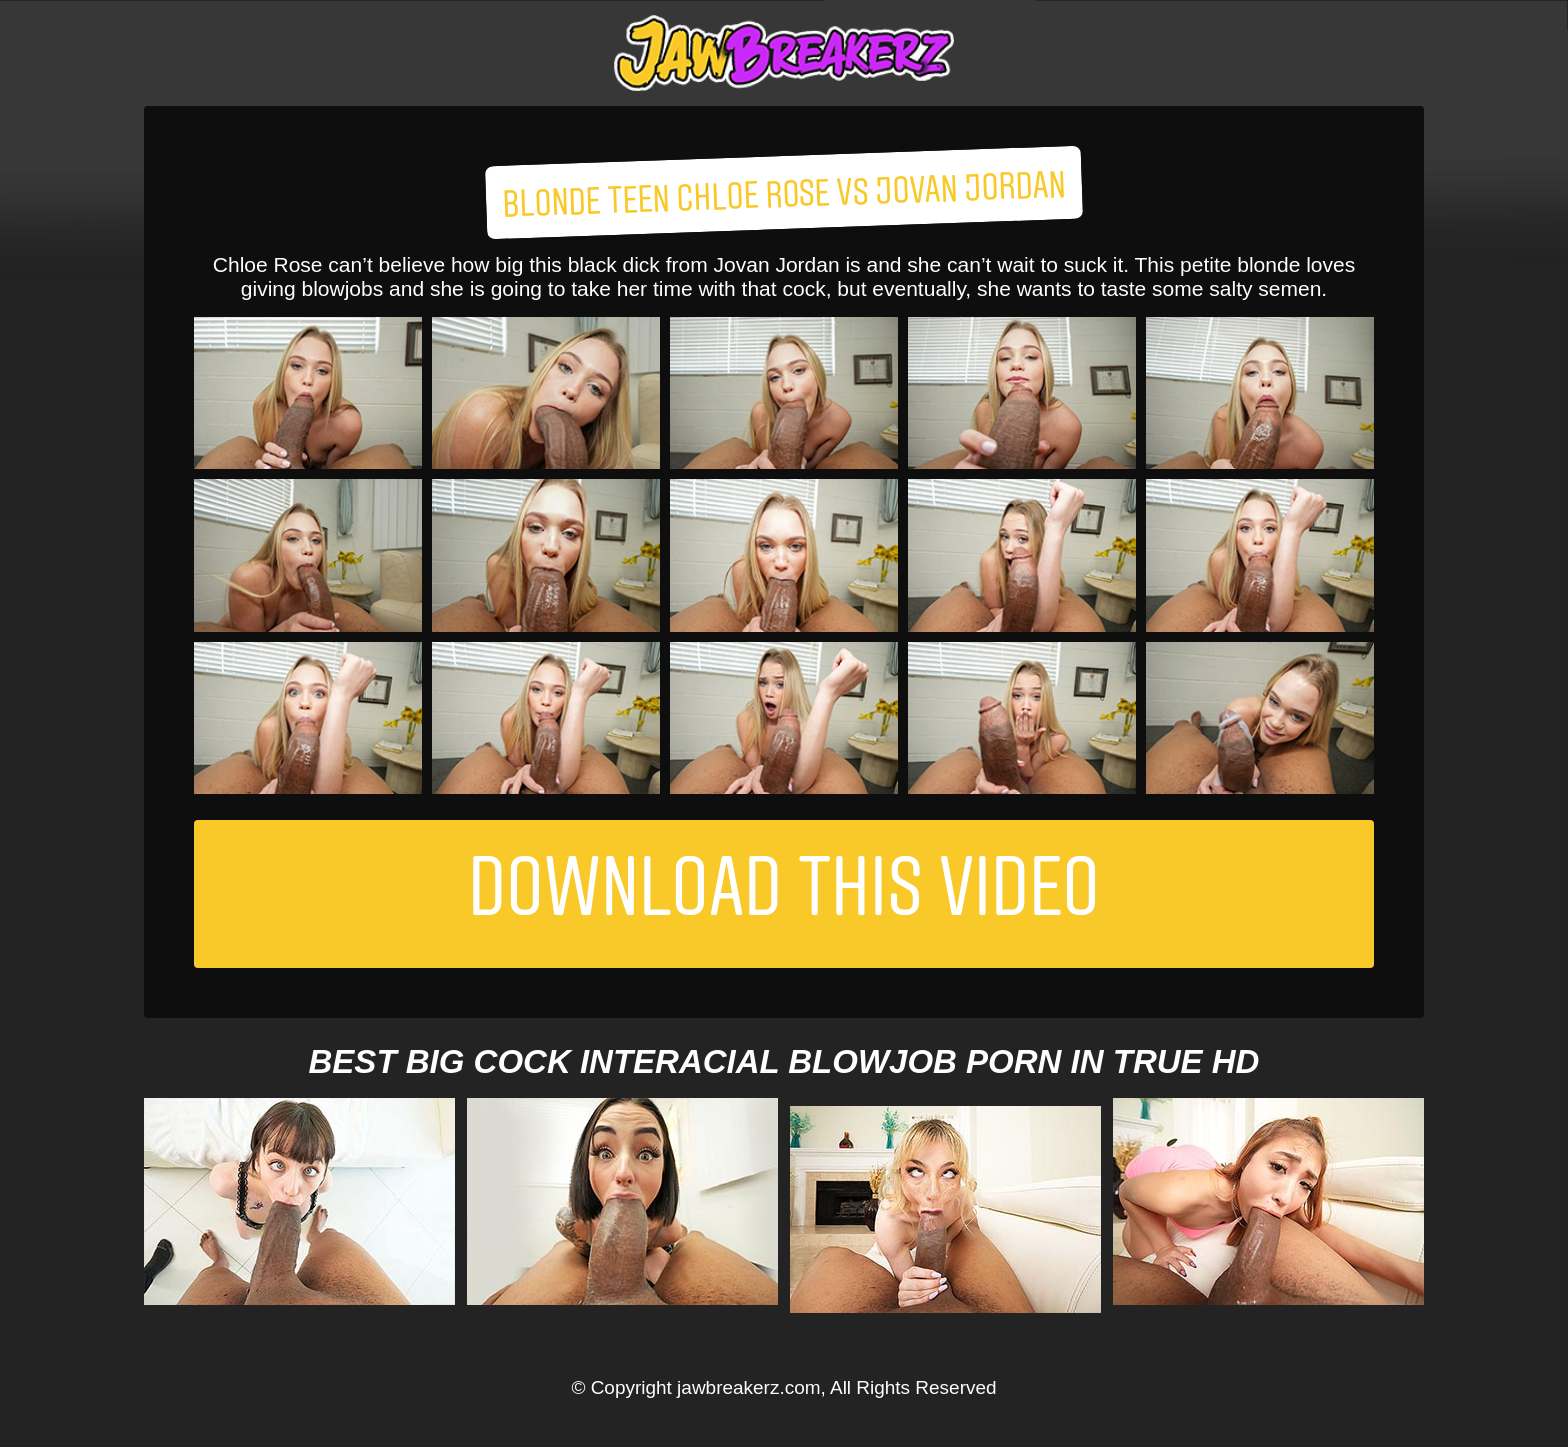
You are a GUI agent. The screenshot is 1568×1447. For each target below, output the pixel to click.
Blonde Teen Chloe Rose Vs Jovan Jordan (784, 197)
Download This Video (784, 894)
